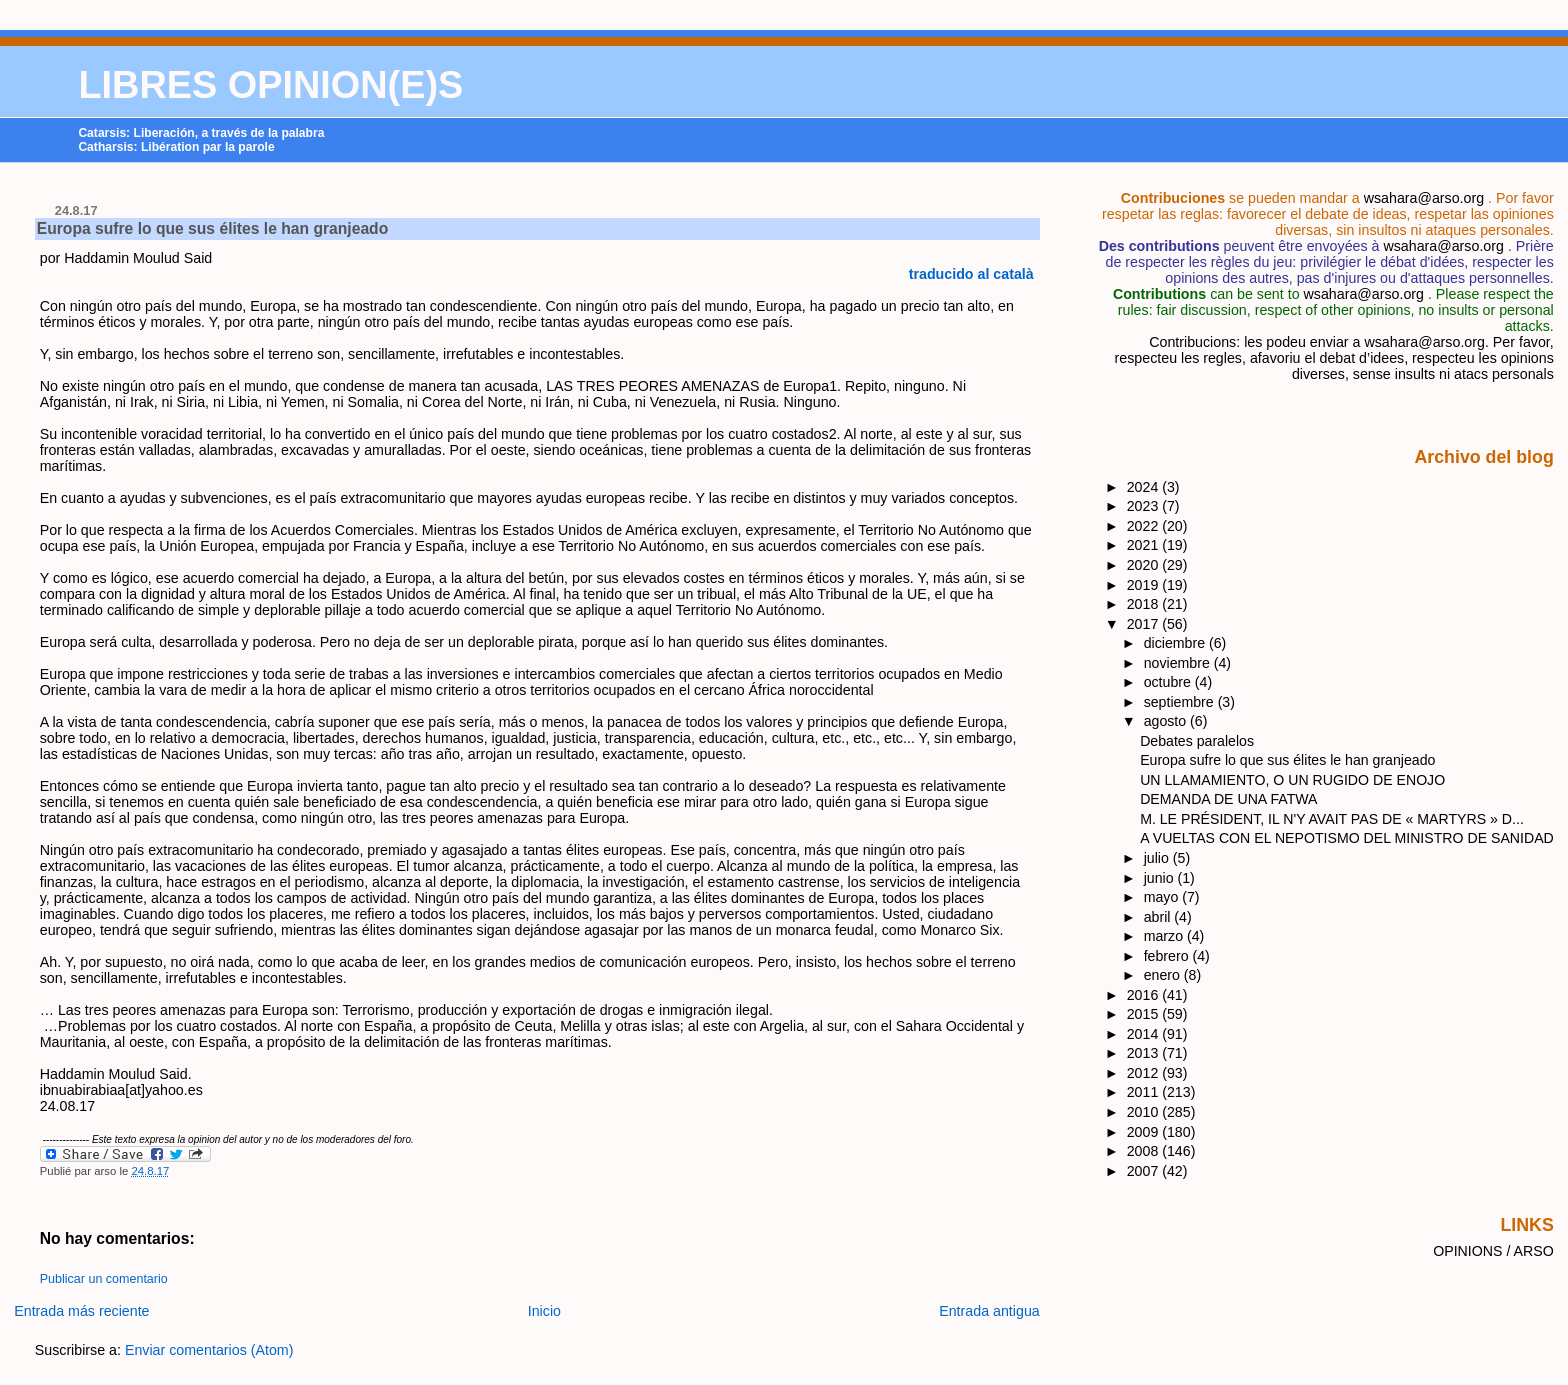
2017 (1145, 624)
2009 (1145, 1132)
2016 (1145, 995)
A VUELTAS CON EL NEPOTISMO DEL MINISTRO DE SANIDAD (1347, 838)
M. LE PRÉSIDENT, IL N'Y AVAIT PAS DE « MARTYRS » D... (1332, 819)
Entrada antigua (989, 1311)
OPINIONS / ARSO (1493, 1251)
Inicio (544, 1311)
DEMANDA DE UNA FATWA (1228, 799)
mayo (1163, 897)
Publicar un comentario (104, 1279)
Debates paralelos (1197, 741)
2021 (1145, 545)
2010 (1145, 1112)
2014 (1145, 1034)
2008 (1145, 1151)
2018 (1145, 604)
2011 (1145, 1092)
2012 (1145, 1073)
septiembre (1181, 702)
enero (1164, 975)
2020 (1145, 565)
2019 (1145, 585)
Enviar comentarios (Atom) (209, 1350)
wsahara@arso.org (1424, 198)
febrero (1168, 956)
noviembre (1179, 663)
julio (1158, 858)
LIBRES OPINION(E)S (270, 85)
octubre (1169, 682)
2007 (1145, 1171)
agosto (1167, 721)
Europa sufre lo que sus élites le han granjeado (213, 228)
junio (1161, 878)
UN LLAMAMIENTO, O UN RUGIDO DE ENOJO (1292, 780)
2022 (1145, 526)
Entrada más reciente (81, 1311)
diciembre (1176, 643)
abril (1159, 917)
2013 (1145, 1053)
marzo (1165, 936)
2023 (1145, 506)
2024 (1145, 487)
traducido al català (971, 274)
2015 (1145, 1014)
